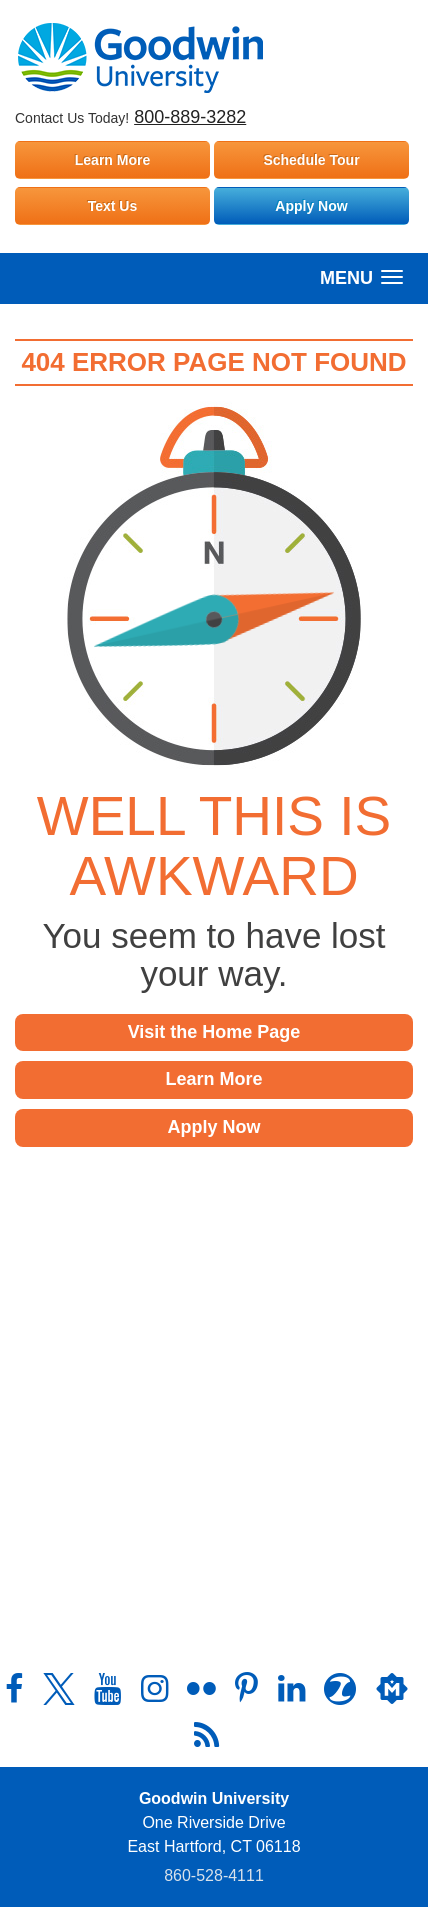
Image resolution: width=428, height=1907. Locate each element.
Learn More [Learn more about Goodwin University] (112, 160)
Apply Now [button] (214, 1127)
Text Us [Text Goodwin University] (113, 206)
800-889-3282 (190, 117)
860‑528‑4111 (214, 1875)
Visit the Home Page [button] (214, 1032)
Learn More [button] (213, 1079)
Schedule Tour (311, 160)
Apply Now (311, 206)
